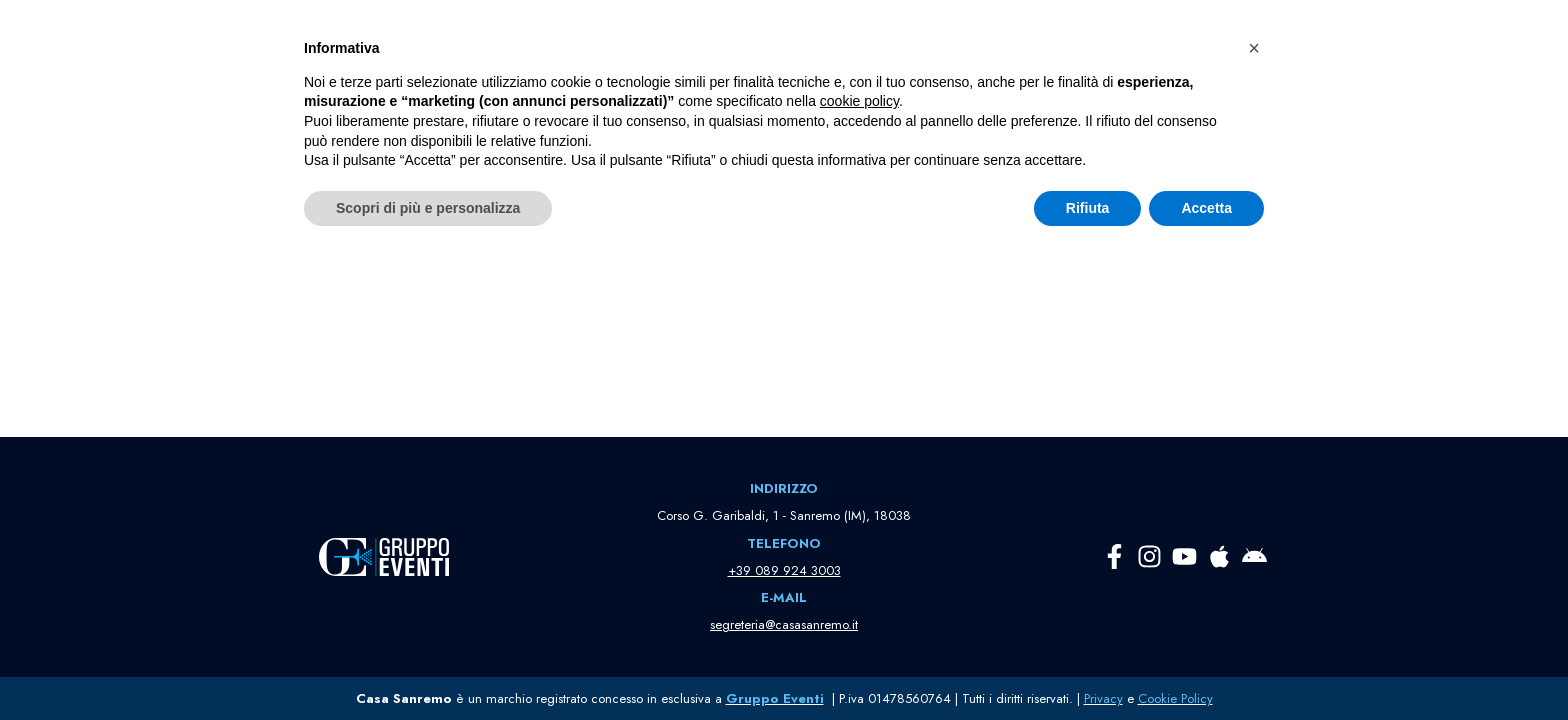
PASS (1251, 40)
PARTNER (764, 40)
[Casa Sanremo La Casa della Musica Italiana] (232, 40)
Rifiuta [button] (1088, 665)
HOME (531, 40)
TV (1305, 39)
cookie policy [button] (859, 559)
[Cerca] (761, 220)
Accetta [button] (1206, 665)
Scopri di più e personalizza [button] (428, 665)
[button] (702, 39)
